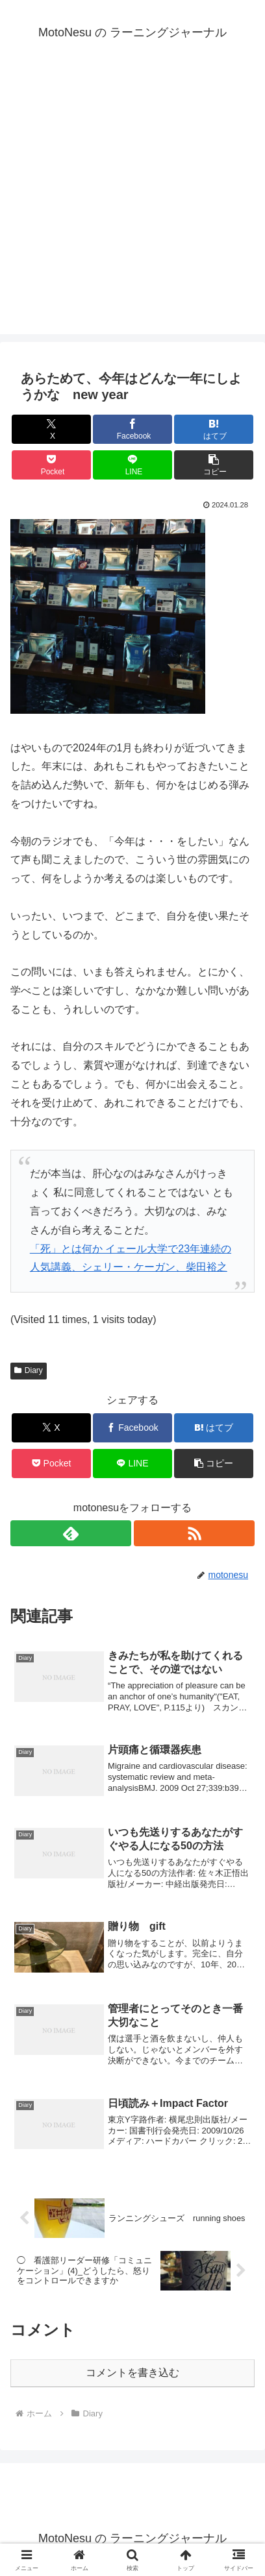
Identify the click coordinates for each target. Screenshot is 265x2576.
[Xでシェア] (51, 429)
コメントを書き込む (132, 2372)
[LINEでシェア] (132, 465)
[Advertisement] (132, 201)
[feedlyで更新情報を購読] (70, 1533)
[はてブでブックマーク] (213, 429)
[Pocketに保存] (51, 465)
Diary (28, 1370)
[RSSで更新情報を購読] (194, 1533)
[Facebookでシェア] (132, 429)
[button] (213, 465)
